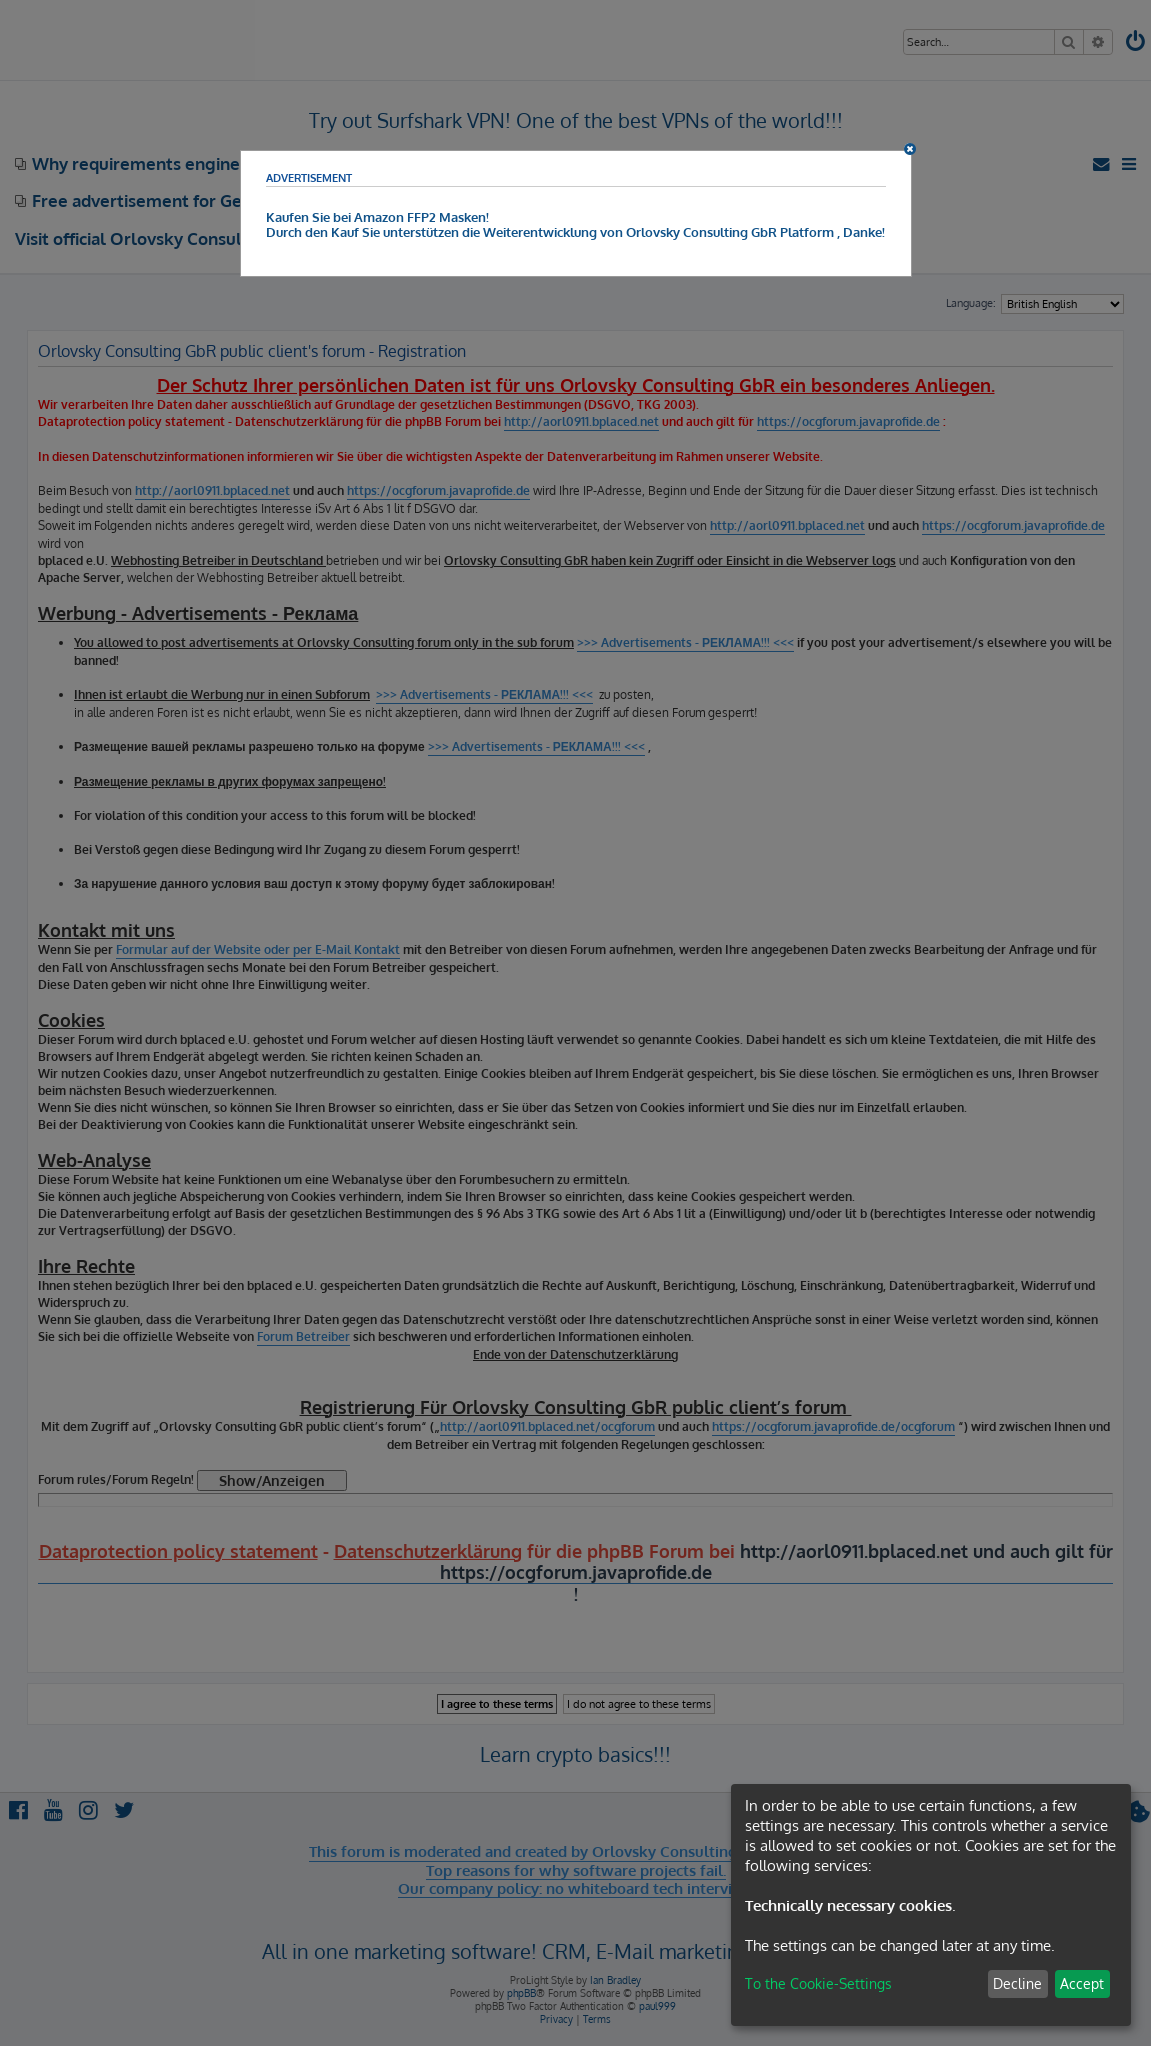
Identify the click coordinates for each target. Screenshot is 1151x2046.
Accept (1082, 1983)
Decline (1017, 1983)
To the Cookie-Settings (818, 1983)
